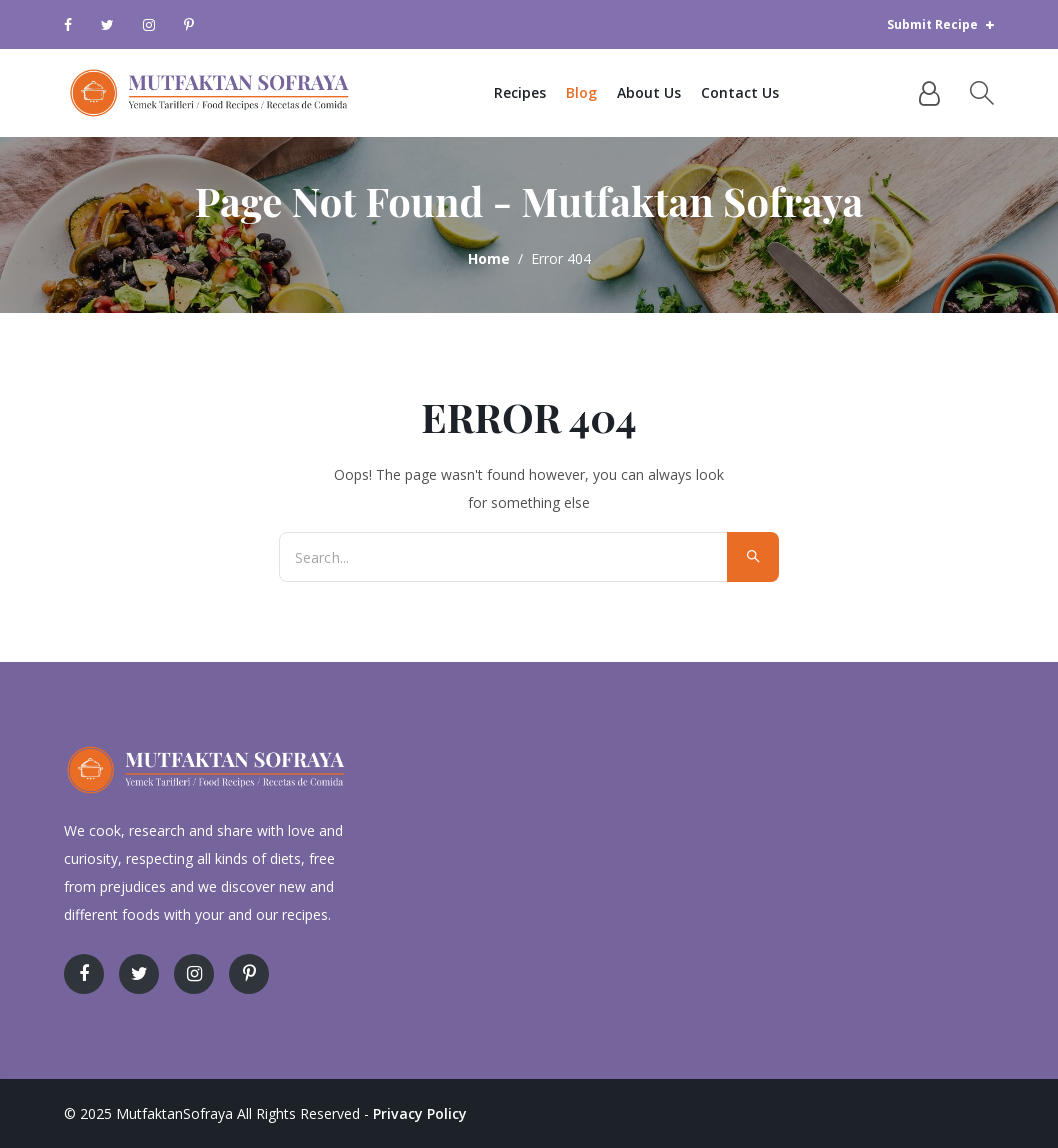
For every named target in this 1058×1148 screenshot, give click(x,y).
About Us (662, 92)
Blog (594, 92)
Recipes (533, 92)
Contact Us (753, 92)
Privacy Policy (419, 1113)
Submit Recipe (940, 24)
